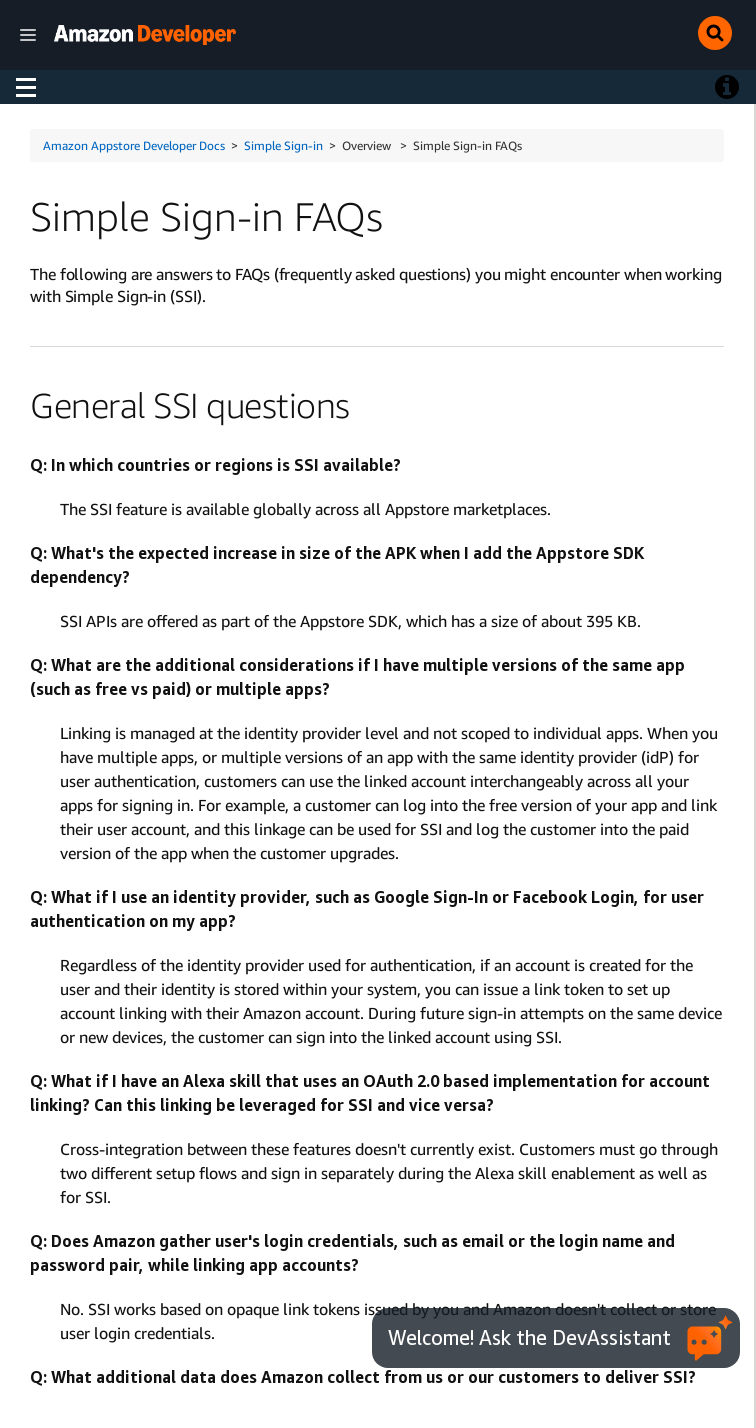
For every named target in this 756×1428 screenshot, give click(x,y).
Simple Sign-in (283, 145)
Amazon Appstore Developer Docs (134, 145)
